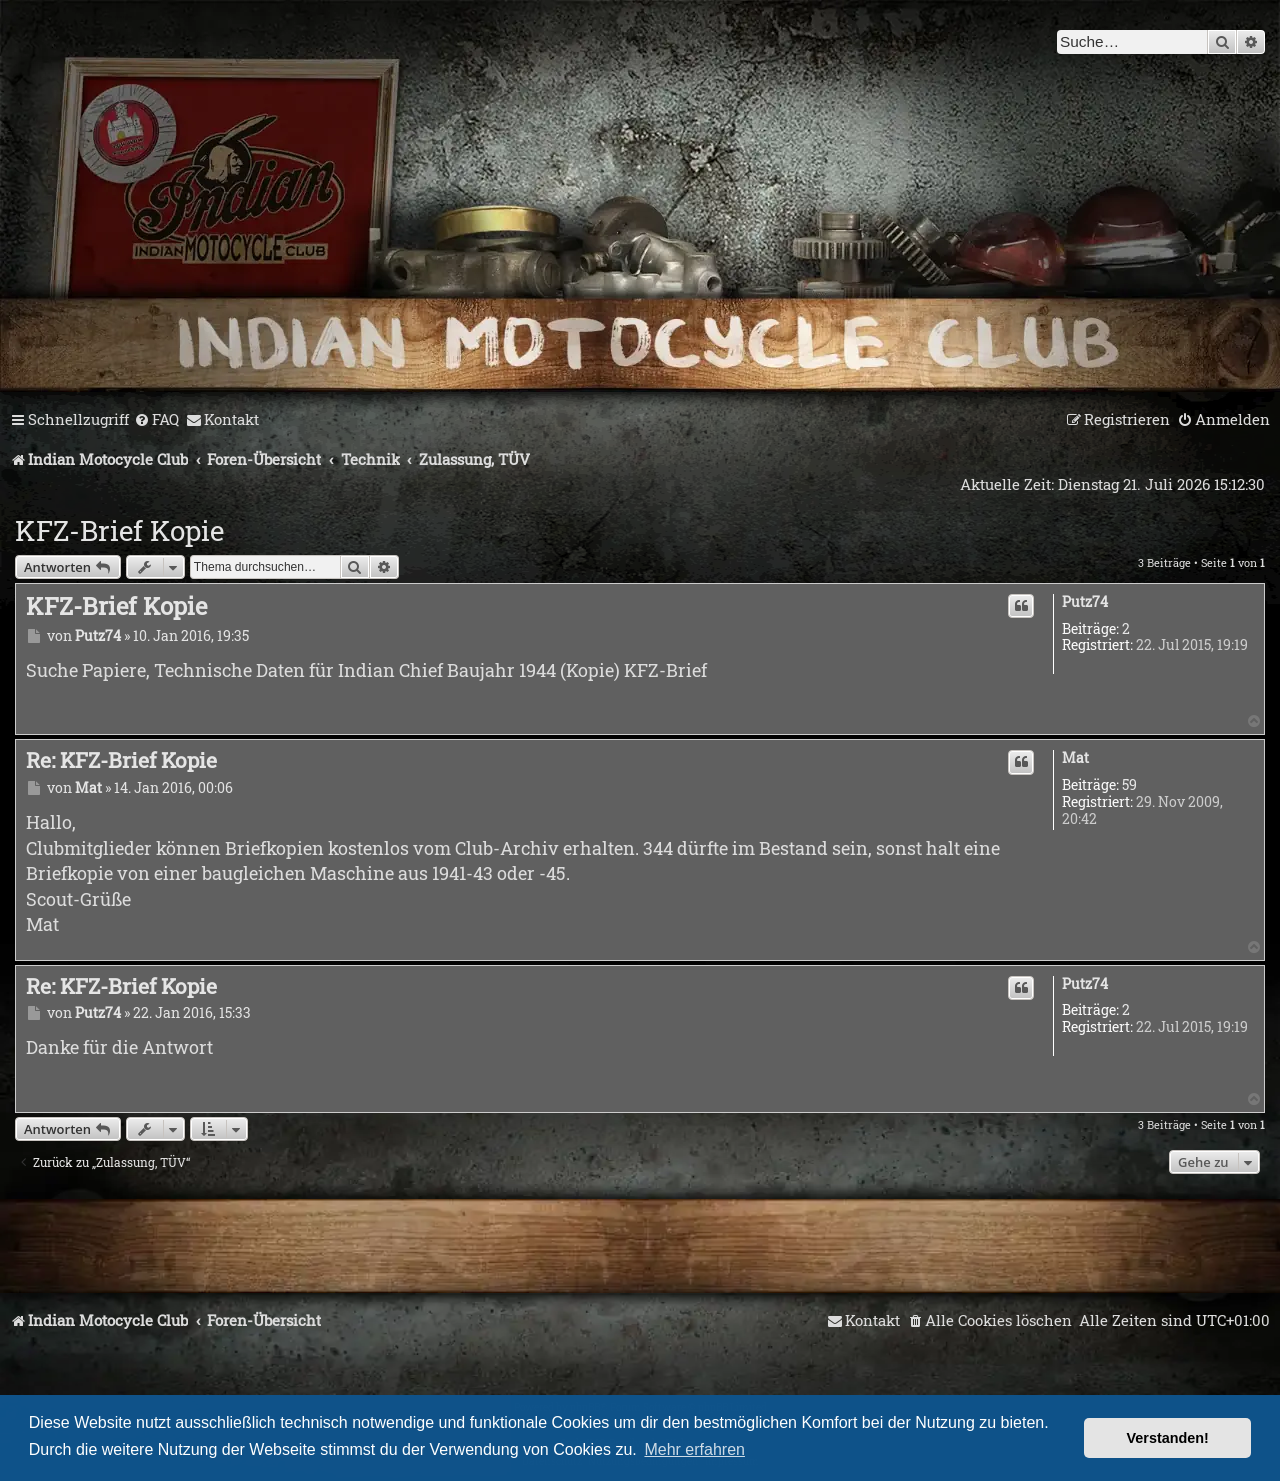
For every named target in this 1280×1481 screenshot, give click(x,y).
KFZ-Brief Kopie (119, 530)
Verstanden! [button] (1168, 1438)
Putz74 (1085, 602)
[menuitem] (156, 420)
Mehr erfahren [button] (694, 1449)
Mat (1075, 758)
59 (1129, 785)
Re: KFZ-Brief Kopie (121, 760)
